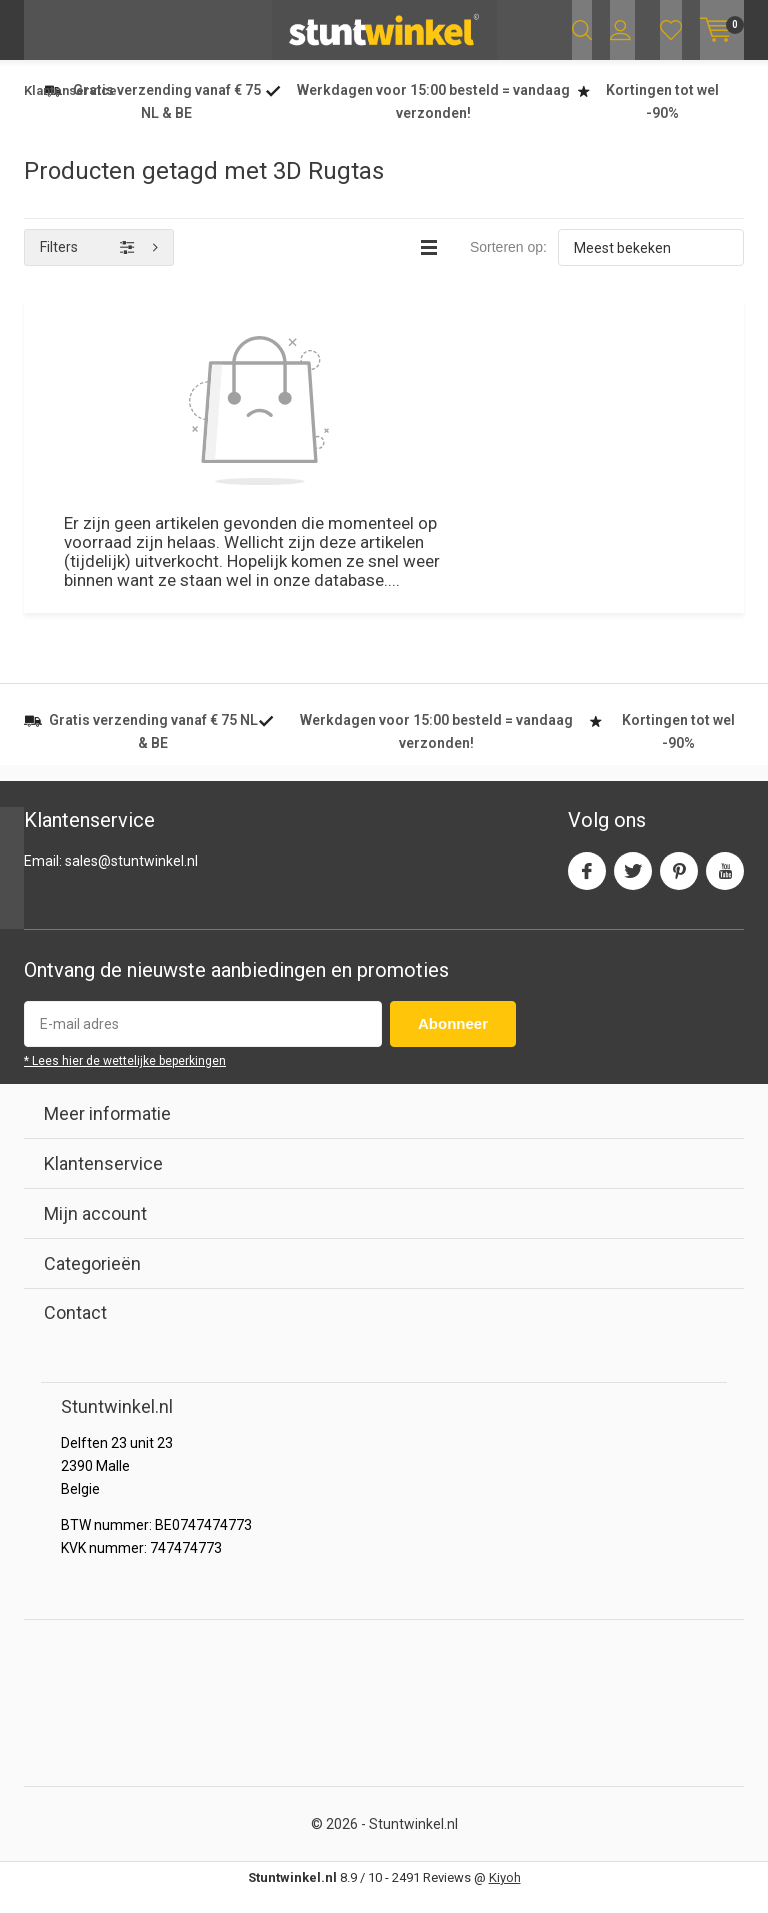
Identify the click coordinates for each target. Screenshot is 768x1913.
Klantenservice (70, 109)
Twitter (633, 884)
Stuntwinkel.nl (413, 1842)
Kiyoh (505, 1895)
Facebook (587, 884)
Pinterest (679, 884)
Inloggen (620, 30)
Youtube (725, 884)
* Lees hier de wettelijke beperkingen (125, 1080)
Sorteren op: (508, 266)
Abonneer (453, 1042)
